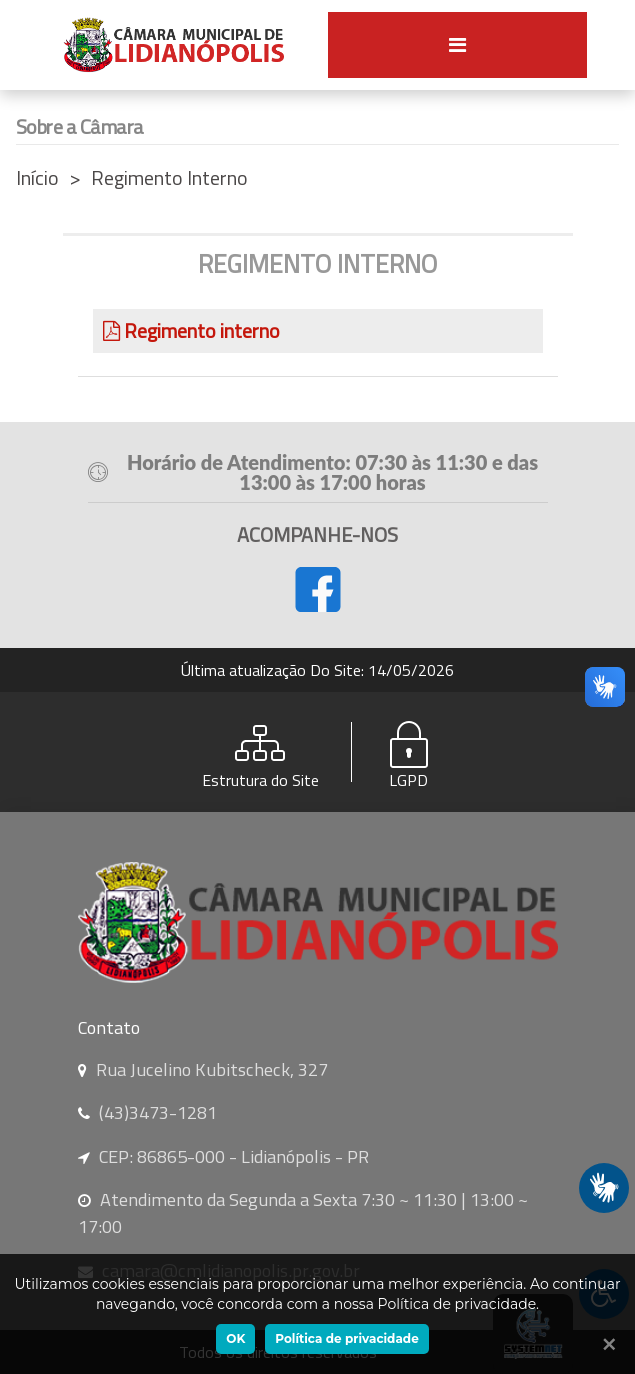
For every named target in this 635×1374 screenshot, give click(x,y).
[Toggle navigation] (457, 45)
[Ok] (605, 1344)
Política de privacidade (346, 1338)
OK (235, 1338)
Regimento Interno (169, 177)
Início (37, 177)
